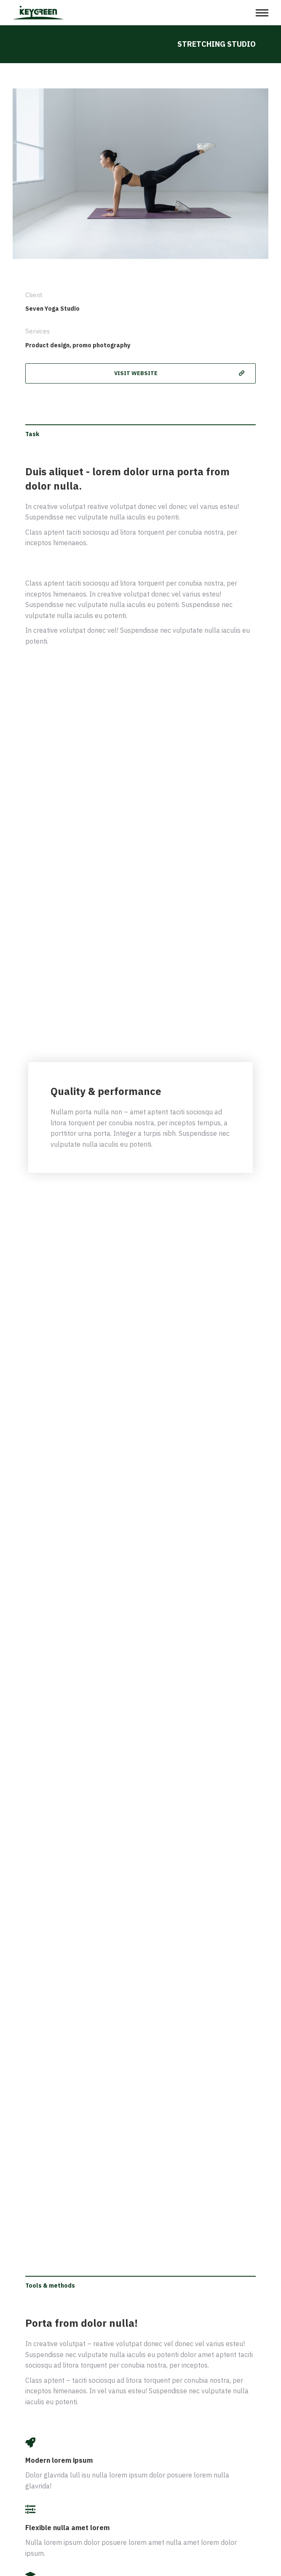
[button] (140, 373)
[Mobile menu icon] (262, 12)
